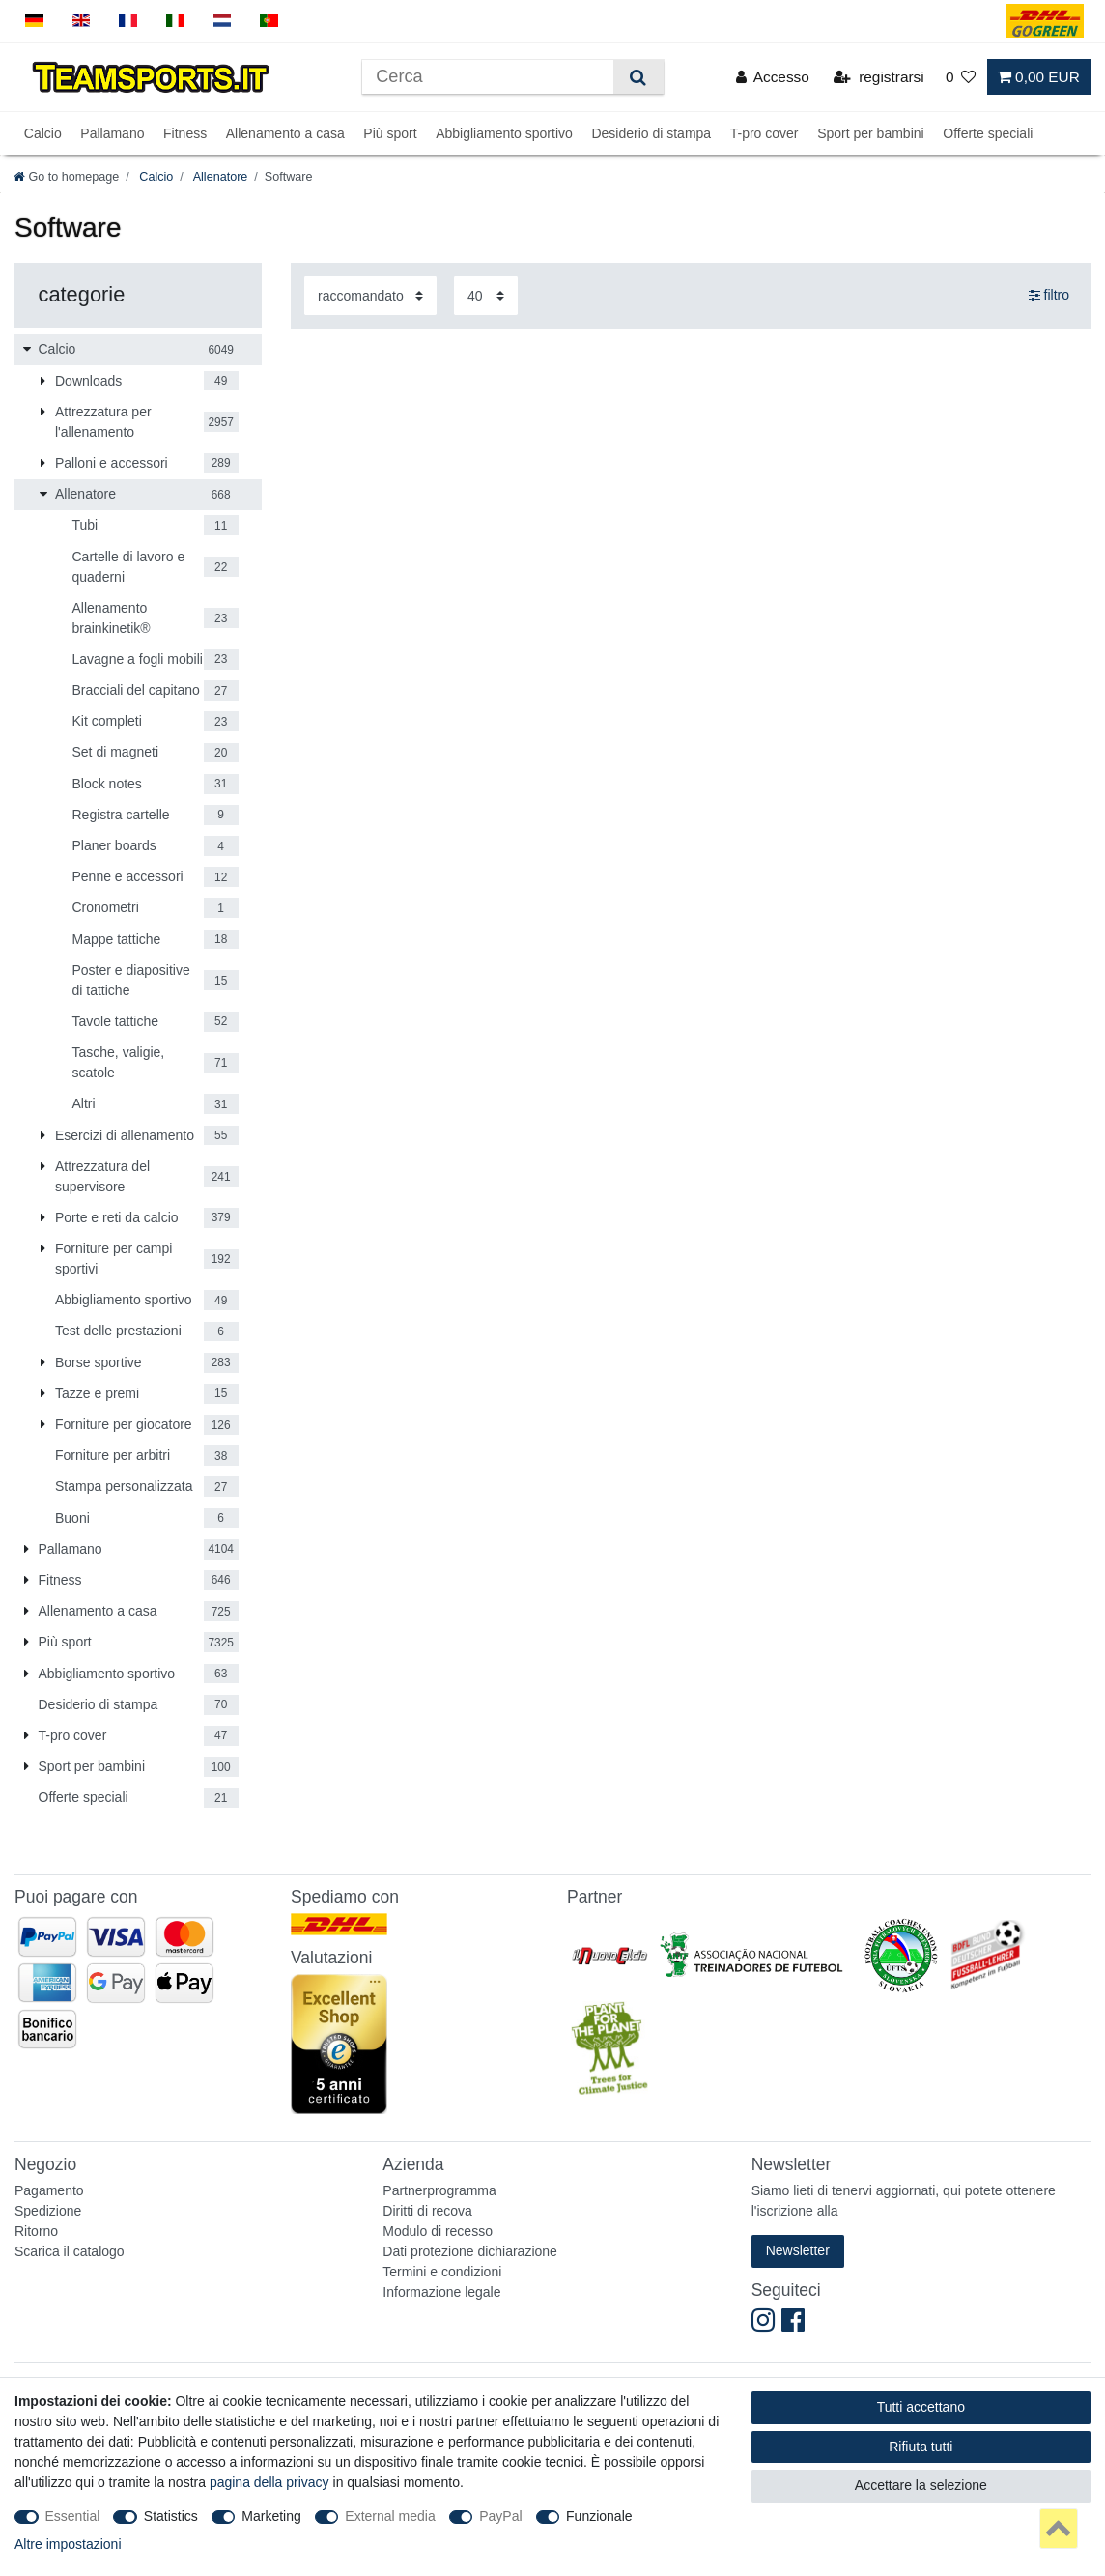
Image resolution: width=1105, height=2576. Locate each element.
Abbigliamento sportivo (504, 133)
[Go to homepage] (66, 177)
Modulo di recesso (437, 2231)
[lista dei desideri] (961, 77)
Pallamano (112, 133)
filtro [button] (1049, 295)
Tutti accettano (921, 2407)
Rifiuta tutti (920, 2446)
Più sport (389, 133)
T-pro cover (764, 133)
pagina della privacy (269, 2482)
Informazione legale (441, 2292)
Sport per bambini (870, 133)
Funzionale (599, 2516)
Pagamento (49, 2190)
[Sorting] (370, 295)
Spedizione (47, 2210)
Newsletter (798, 2250)
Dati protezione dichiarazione (469, 2251)
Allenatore (219, 177)
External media (390, 2516)
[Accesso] (772, 77)
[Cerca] (638, 77)
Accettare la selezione (921, 2485)
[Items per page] (486, 295)
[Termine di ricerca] (487, 77)
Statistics (171, 2516)
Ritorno (36, 2231)
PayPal (500, 2516)
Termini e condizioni (441, 2271)
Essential (72, 2516)
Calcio (43, 133)
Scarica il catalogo (69, 2251)
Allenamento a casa (285, 133)
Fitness (185, 133)
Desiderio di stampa (651, 133)
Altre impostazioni (68, 2544)
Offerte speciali (988, 133)
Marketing (270, 2516)
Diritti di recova (427, 2210)
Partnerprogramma (439, 2190)
